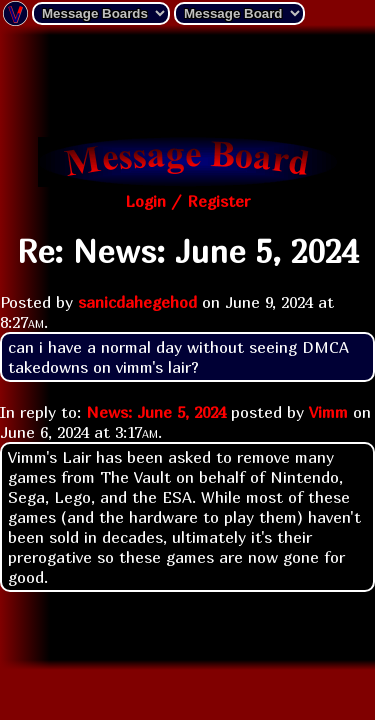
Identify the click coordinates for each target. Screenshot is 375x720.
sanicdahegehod (137, 302)
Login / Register (187, 201)
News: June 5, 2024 (156, 412)
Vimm (328, 412)
